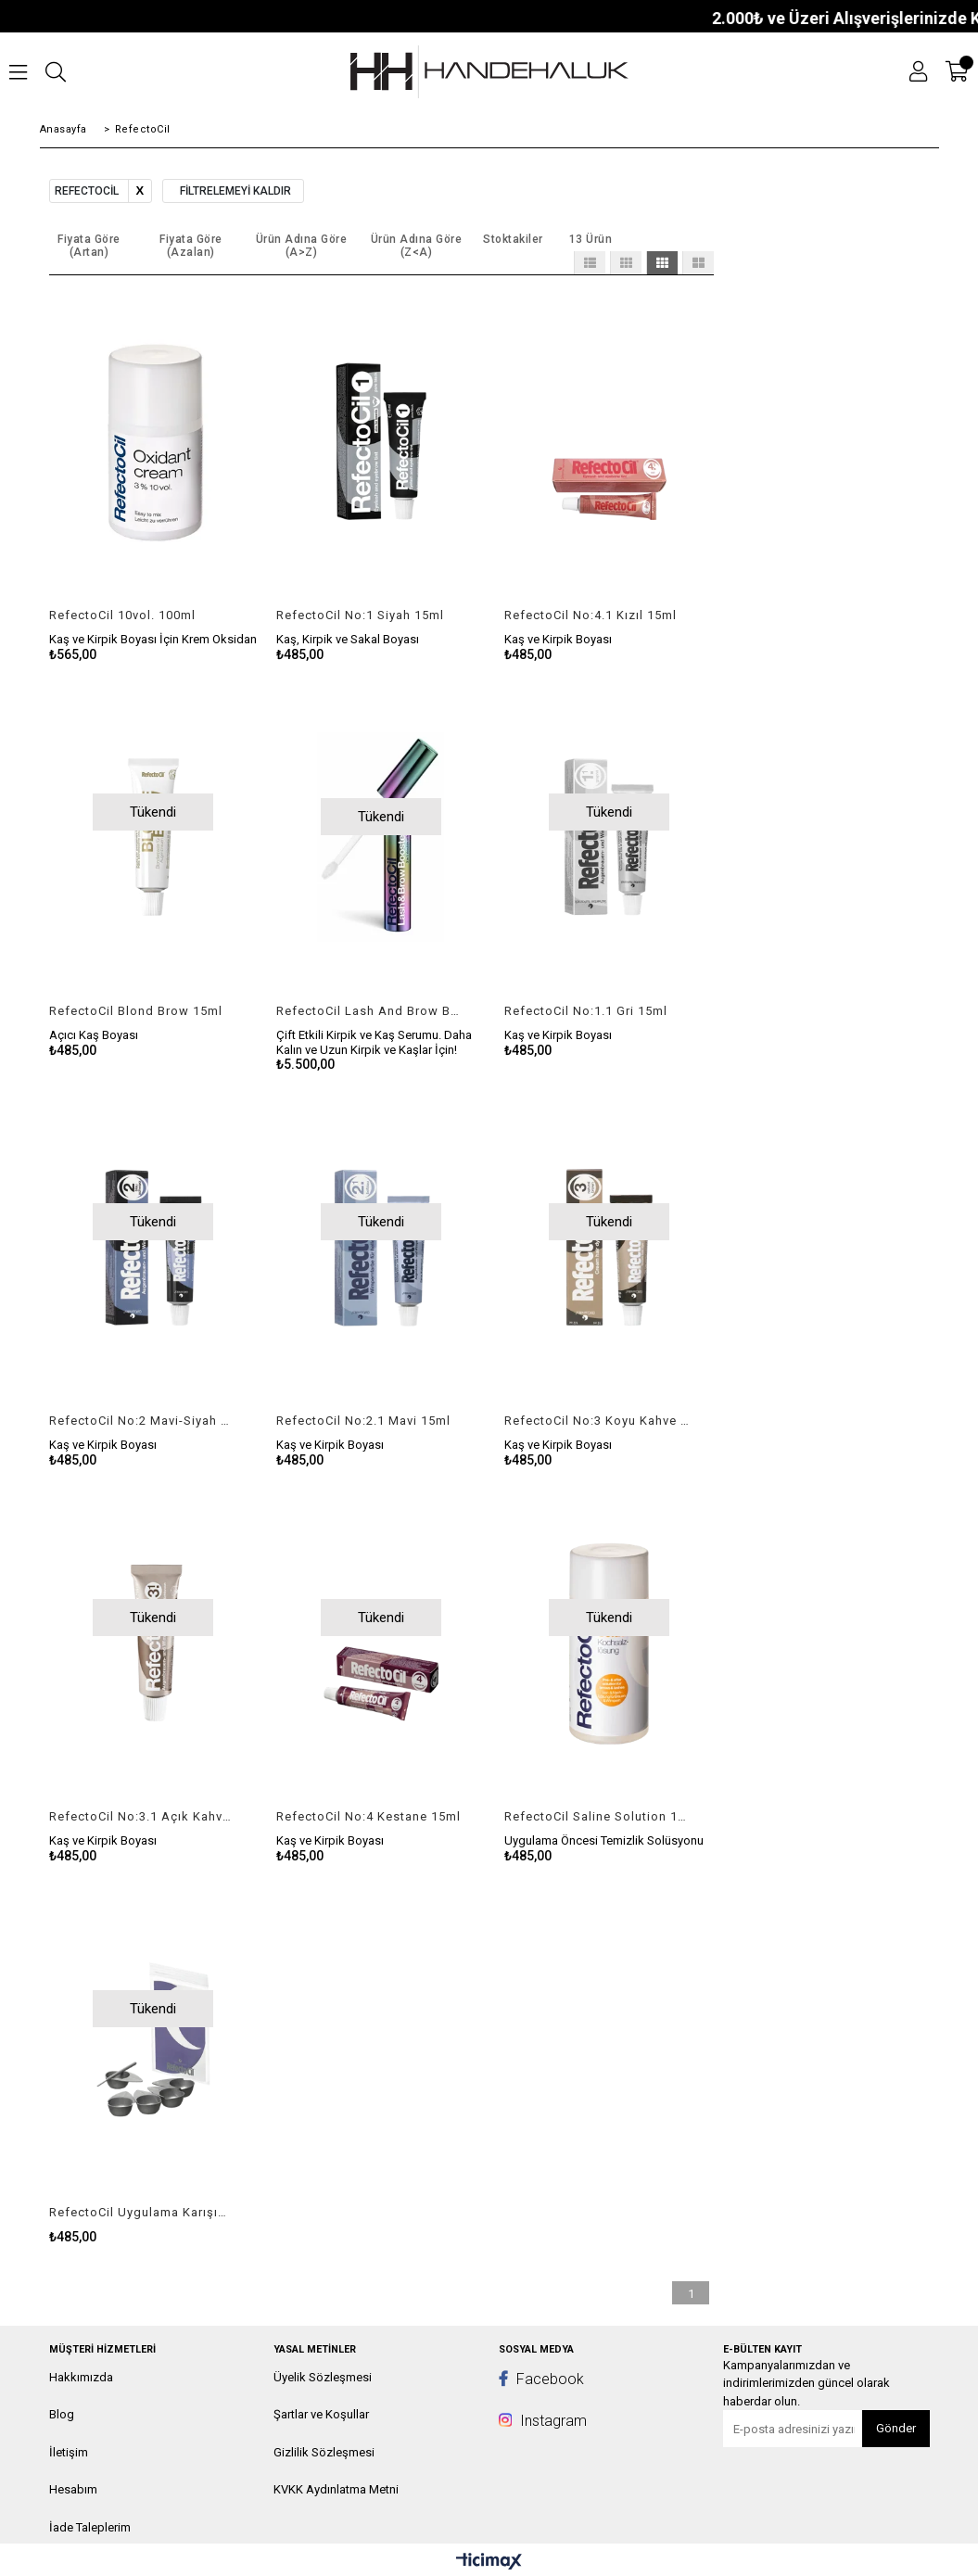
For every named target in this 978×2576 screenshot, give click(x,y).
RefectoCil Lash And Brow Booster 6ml (369, 1011)
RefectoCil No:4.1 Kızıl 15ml (590, 615)
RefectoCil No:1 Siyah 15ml (360, 615)
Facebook (541, 2379)
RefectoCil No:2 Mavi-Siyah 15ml (142, 1421)
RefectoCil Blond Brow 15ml (135, 1011)
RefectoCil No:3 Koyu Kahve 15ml (597, 1421)
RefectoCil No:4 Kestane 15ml (368, 1816)
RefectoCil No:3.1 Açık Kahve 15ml (142, 1816)
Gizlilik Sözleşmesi (324, 2452)
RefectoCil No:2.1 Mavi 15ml (363, 1421)
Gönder (896, 2428)
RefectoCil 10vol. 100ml (122, 615)
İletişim (68, 2452)
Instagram (543, 2421)
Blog (61, 2414)
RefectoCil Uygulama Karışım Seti (142, 2212)
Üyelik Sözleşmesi (322, 2377)
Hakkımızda (81, 2377)
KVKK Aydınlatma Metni (336, 2489)
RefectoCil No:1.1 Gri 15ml (585, 1011)
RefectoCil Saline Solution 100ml (597, 1816)
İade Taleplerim (90, 2527)
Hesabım (73, 2489)
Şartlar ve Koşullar (321, 2414)
